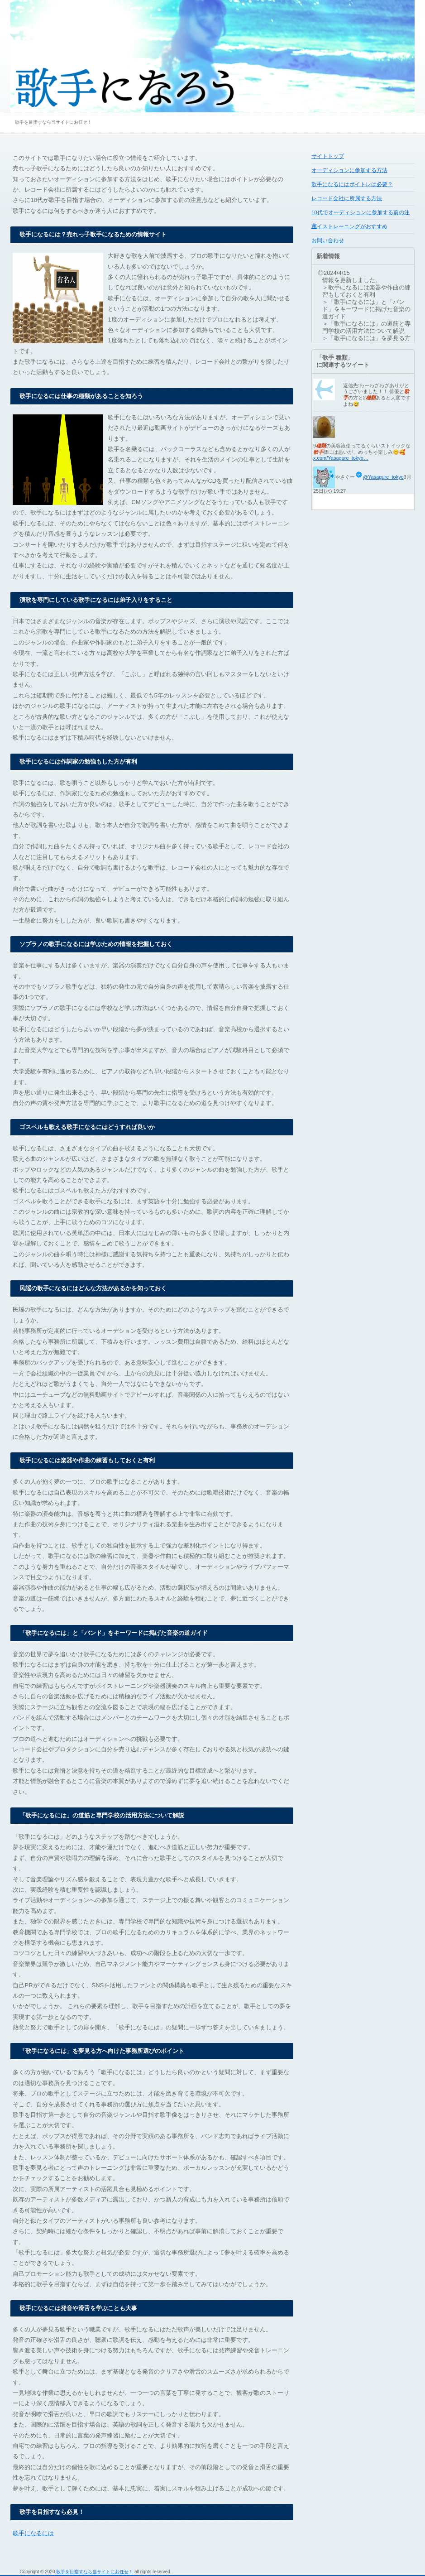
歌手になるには (33, 2533)
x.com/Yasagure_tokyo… (340, 458)
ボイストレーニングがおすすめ (349, 226)
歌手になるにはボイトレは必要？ (352, 184)
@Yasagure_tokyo (383, 477)
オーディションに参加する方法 (349, 170)
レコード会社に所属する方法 (346, 198)
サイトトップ (327, 156)
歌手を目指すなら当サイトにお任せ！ (94, 2571)
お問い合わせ (327, 240)
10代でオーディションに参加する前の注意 (360, 215)
